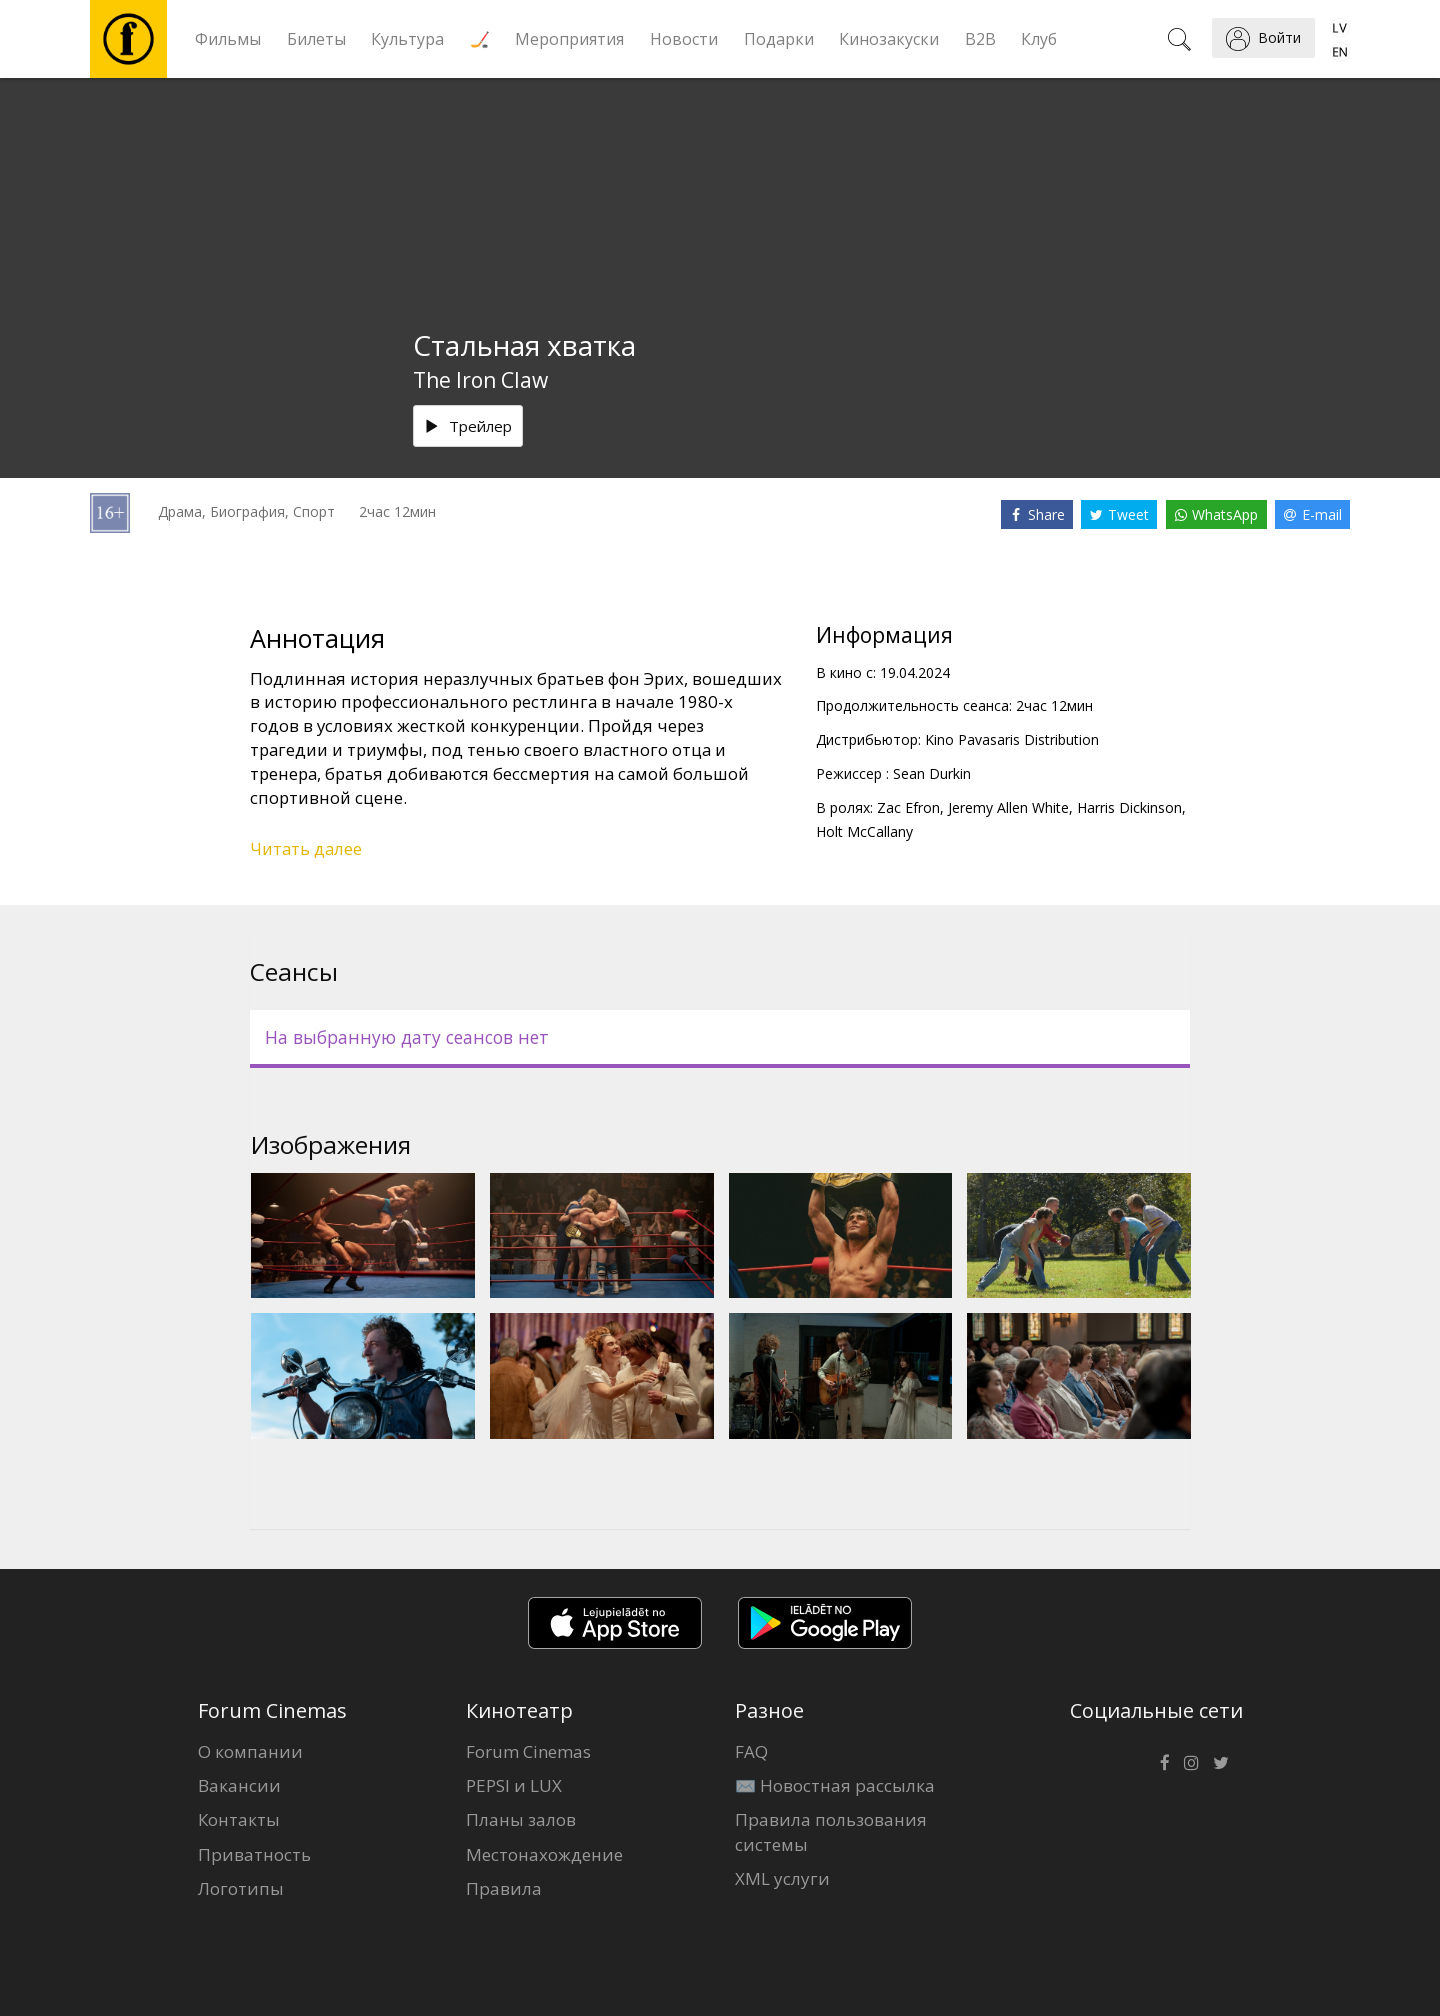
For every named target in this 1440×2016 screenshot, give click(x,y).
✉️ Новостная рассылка (835, 1785)
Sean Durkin (932, 773)
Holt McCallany (864, 831)
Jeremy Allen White (1008, 807)
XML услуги (782, 1878)
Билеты (316, 39)
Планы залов (521, 1819)
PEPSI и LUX (514, 1785)
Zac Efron (908, 807)
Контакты (239, 1819)
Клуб (1039, 39)
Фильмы (228, 39)
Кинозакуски (889, 39)
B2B (980, 39)
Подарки (779, 39)
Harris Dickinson (1129, 807)
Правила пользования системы (831, 1831)
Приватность (254, 1854)
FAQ (751, 1751)
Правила (504, 1888)
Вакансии (239, 1785)
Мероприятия (569, 39)
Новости (684, 39)
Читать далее (306, 848)
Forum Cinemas (528, 1751)
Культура (407, 39)
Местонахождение (544, 1854)
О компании (250, 1751)
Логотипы (241, 1888)
